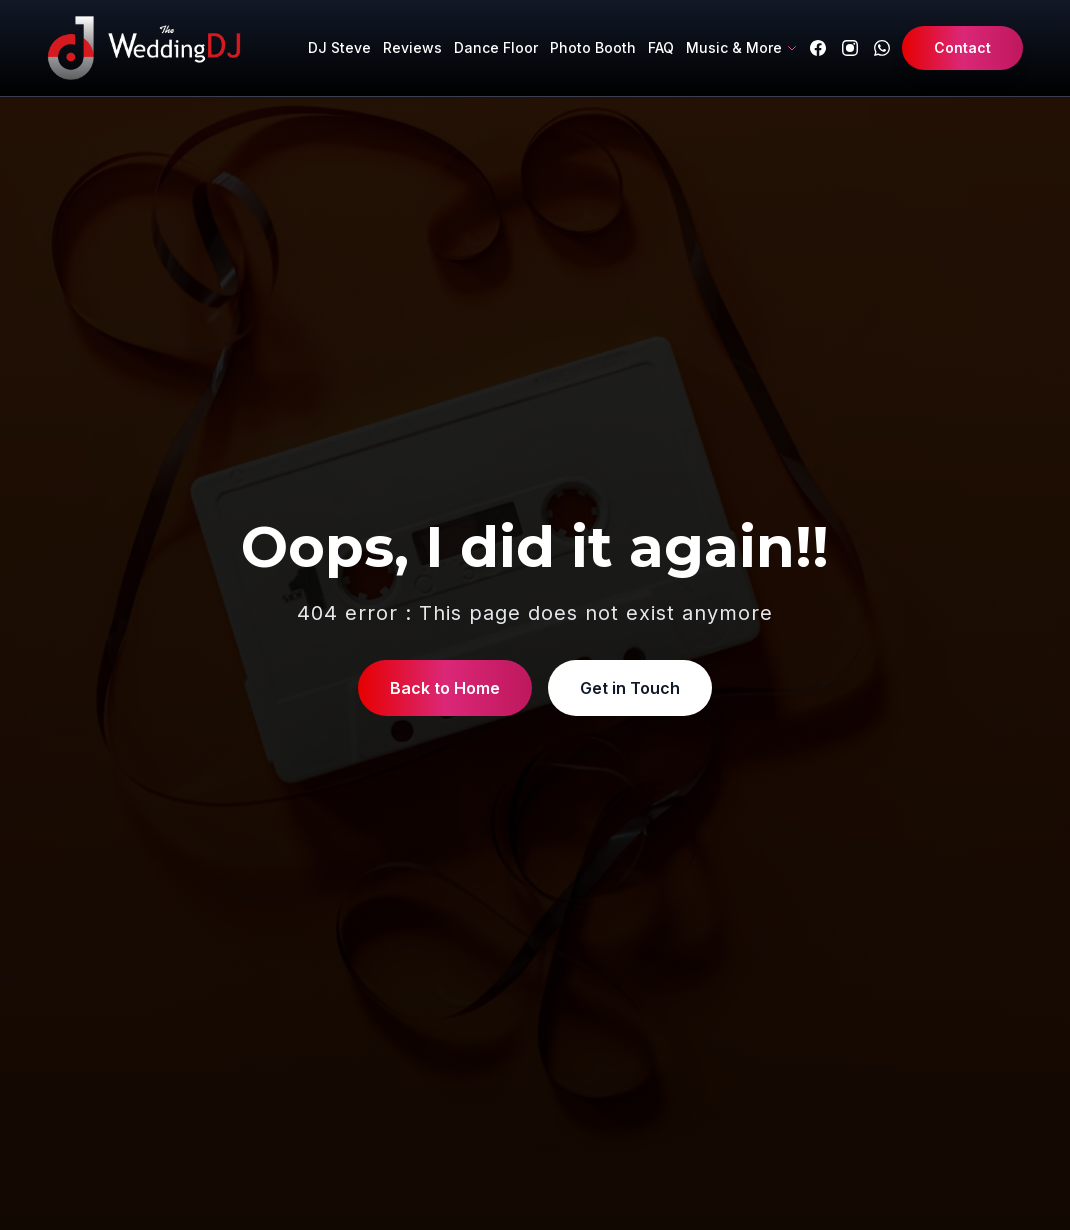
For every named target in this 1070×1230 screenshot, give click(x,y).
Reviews (412, 47)
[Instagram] (850, 48)
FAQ (661, 47)
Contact (962, 47)
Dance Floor (496, 47)
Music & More (742, 47)
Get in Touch (630, 688)
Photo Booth (593, 47)
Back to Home (445, 688)
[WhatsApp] (882, 48)
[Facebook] (818, 48)
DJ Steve (339, 47)
